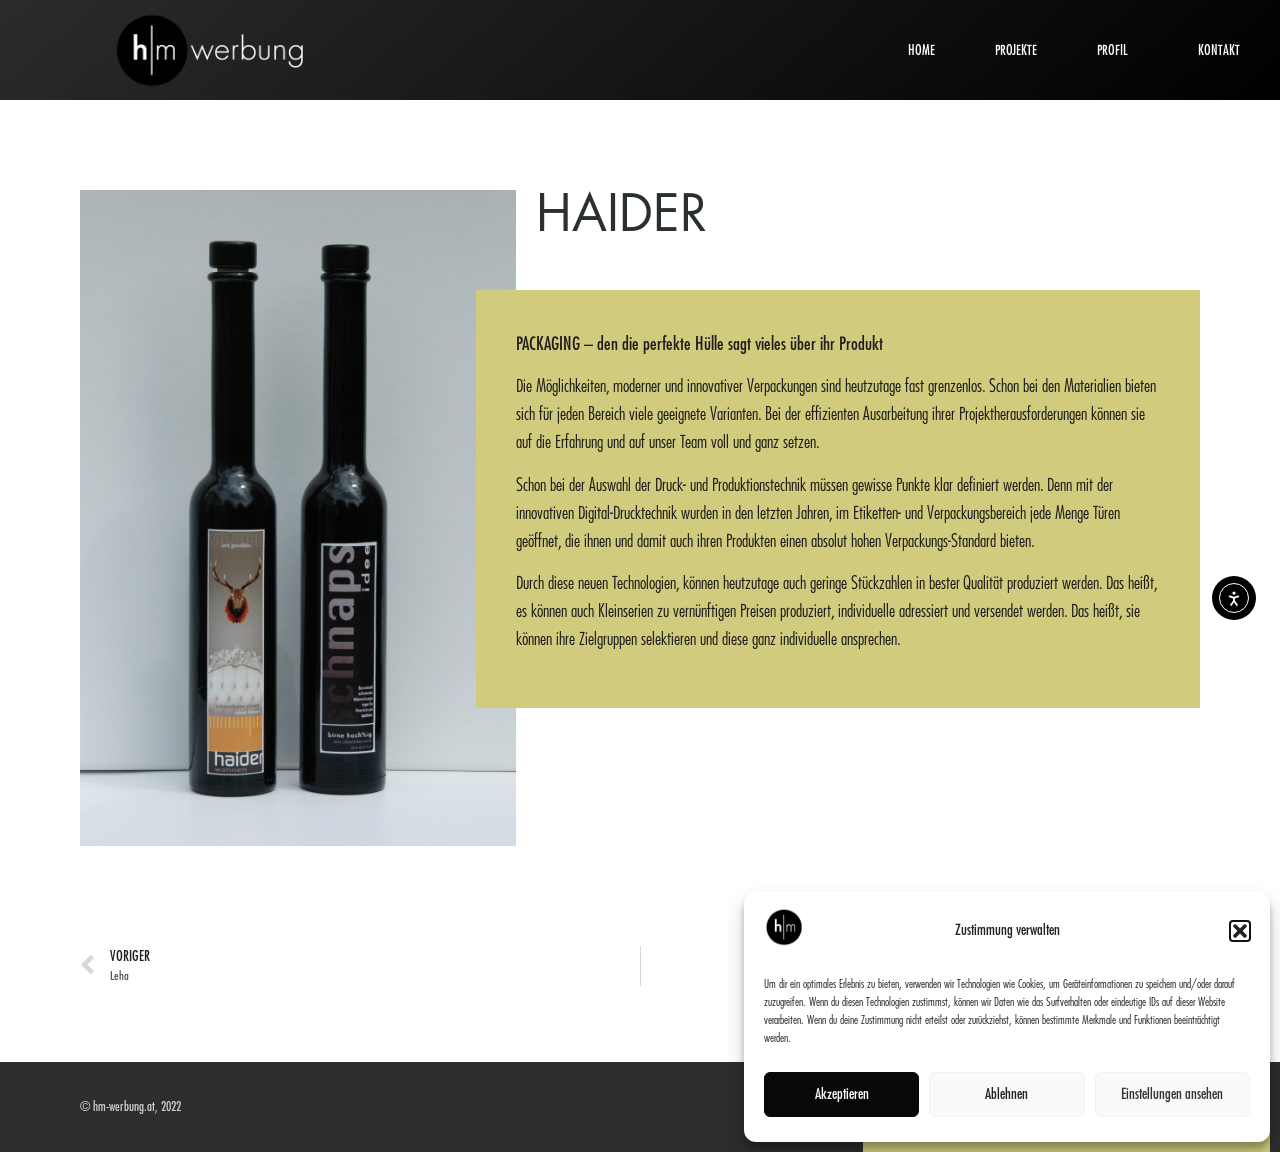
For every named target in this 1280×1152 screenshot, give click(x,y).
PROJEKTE (1016, 50)
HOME (921, 50)
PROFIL (1117, 50)
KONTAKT (1219, 50)
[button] (1240, 931)
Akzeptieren (842, 1094)
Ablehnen (1006, 1094)
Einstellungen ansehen (1172, 1094)
